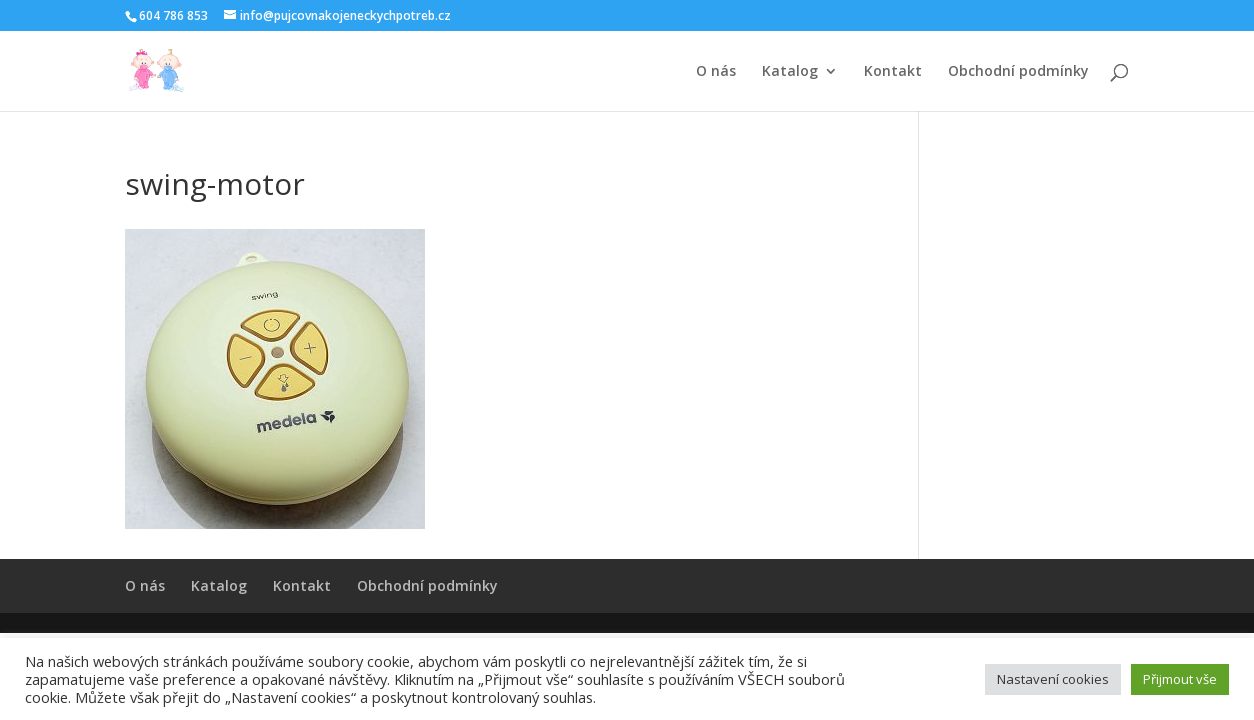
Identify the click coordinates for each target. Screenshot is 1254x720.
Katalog (790, 72)
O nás (716, 72)
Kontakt (893, 72)
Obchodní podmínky (1018, 72)
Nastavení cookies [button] (1053, 679)
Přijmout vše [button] (1180, 679)
